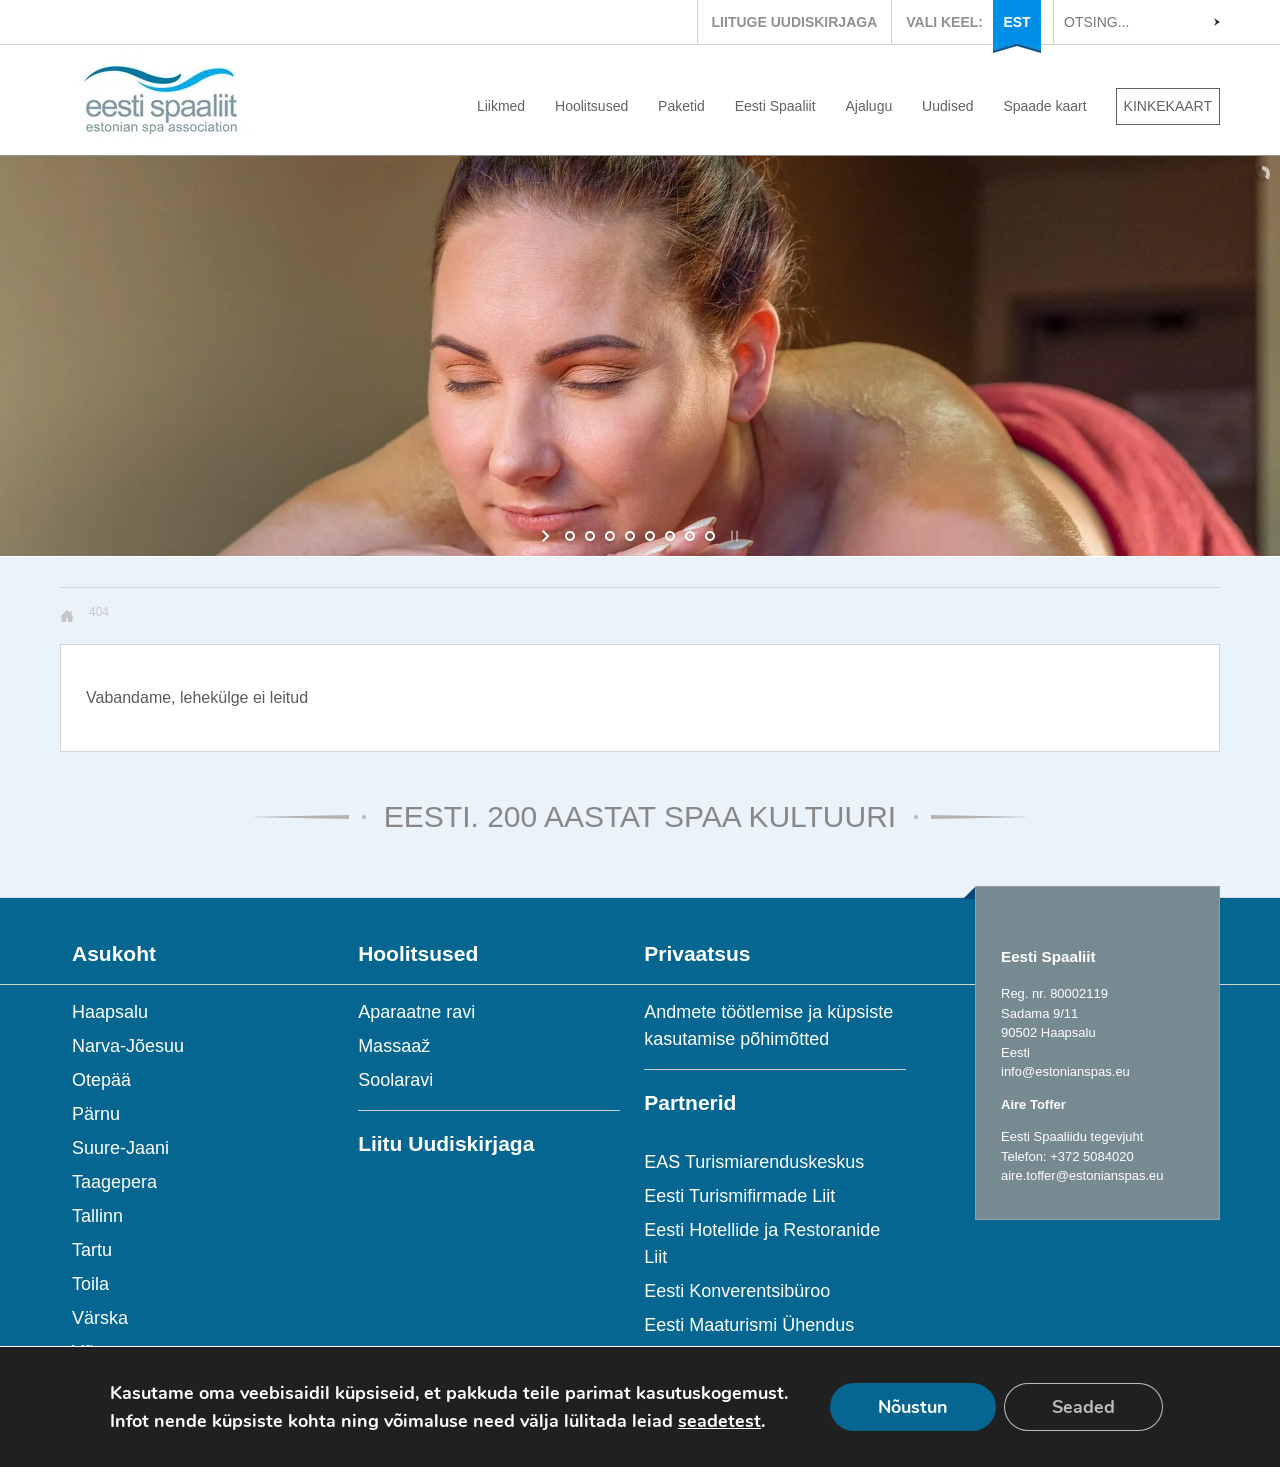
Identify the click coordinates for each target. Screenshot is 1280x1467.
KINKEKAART (1168, 106)
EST (1016, 22)
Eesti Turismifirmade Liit (739, 1196)
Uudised (947, 106)
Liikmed (501, 106)
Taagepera (114, 1182)
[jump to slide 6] (670, 536)
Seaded (1083, 1407)
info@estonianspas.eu (1065, 1071)
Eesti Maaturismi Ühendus (749, 1325)
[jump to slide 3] (610, 536)
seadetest (719, 1421)
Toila (90, 1284)
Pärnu (96, 1114)
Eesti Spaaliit (775, 106)
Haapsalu (110, 1012)
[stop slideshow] (732, 536)
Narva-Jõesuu (128, 1046)
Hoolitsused (591, 106)
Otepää (101, 1080)
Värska (100, 1318)
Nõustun (913, 1407)
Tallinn (97, 1216)
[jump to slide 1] (570, 536)
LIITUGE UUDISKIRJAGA (795, 22)
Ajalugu (869, 106)
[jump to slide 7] (690, 536)
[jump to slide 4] (630, 536)
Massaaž (394, 1046)
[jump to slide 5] (650, 536)
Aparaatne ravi (416, 1012)
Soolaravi (395, 1080)
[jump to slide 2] (590, 536)
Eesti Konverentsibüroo (737, 1291)
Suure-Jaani (120, 1148)
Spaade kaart (1044, 106)
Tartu (92, 1250)
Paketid (681, 106)
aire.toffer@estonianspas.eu (1082, 1175)
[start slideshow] (547, 536)
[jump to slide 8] (710, 536)
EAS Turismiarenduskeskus (754, 1162)
